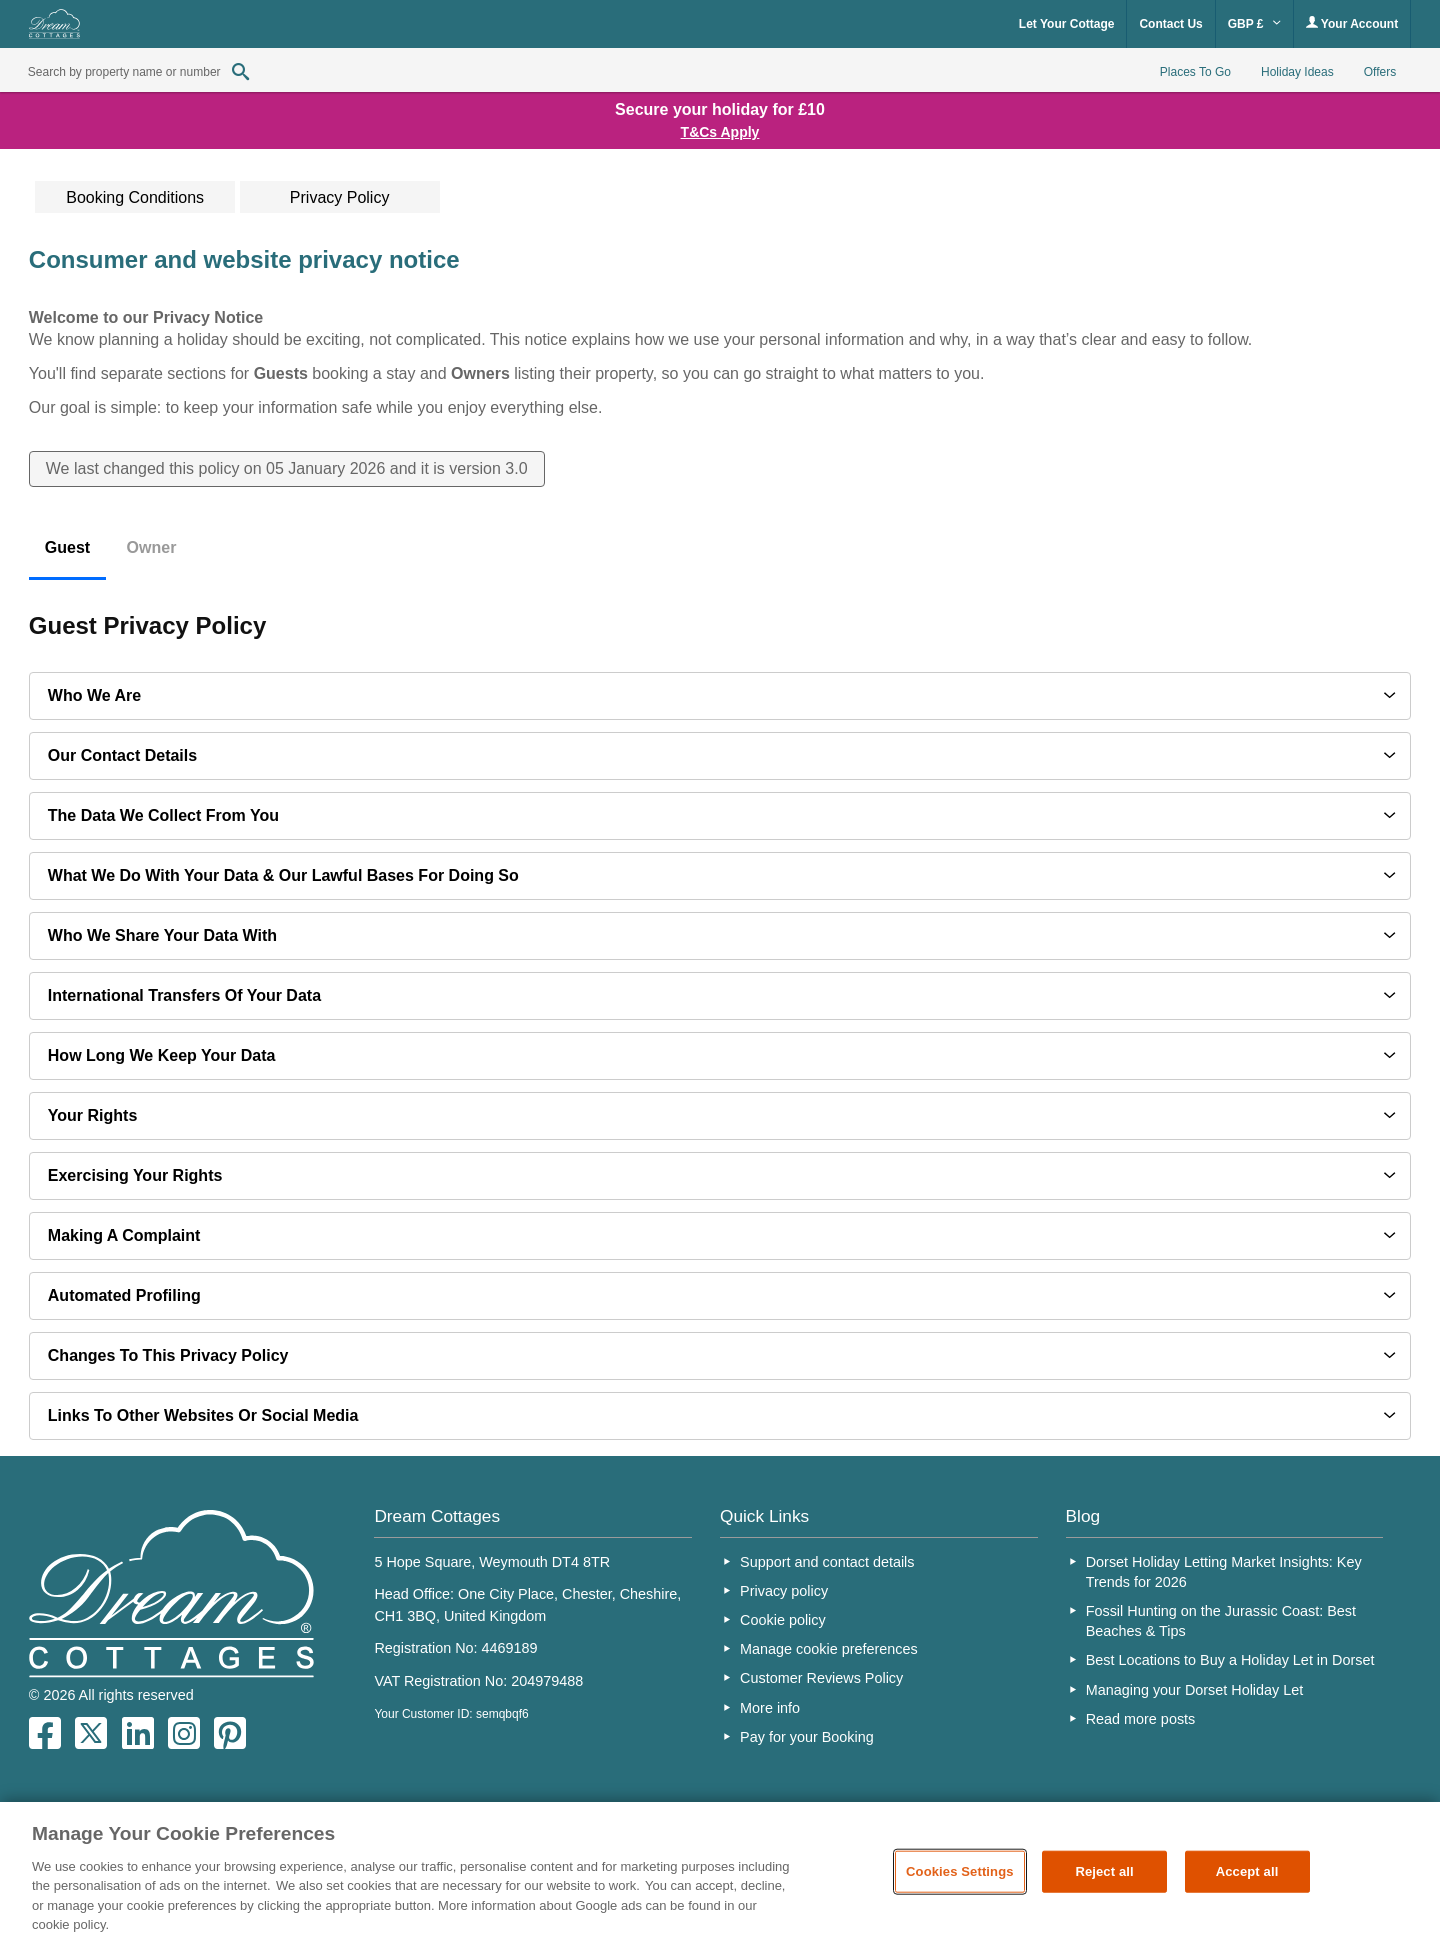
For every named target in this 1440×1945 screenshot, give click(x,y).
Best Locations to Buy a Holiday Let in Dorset (1230, 1660)
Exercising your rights (135, 1175)
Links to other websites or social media (203, 1415)
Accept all (1247, 1871)
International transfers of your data (184, 995)
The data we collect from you (163, 815)
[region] (720, 1873)
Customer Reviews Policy (821, 1678)
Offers (1380, 72)
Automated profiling (124, 1295)
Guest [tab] (67, 547)
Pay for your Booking (807, 1737)
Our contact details (122, 755)
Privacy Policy (340, 197)
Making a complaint (124, 1235)
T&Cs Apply (720, 132)
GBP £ (1254, 24)
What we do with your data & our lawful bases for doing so (283, 875)
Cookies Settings (960, 1871)
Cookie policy (783, 1620)
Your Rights (92, 1115)
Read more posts (1141, 1719)
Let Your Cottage (1067, 24)
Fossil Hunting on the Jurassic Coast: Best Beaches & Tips (1221, 1621)
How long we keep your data (162, 1055)
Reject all (1104, 1871)
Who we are (94, 695)
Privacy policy (784, 1591)
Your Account (1352, 23)
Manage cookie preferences (829, 1649)
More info (770, 1708)
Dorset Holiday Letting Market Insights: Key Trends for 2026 (1224, 1572)
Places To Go (1195, 72)
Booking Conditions (135, 197)
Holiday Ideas (1297, 72)
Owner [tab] (152, 547)
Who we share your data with (162, 935)
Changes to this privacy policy (168, 1355)
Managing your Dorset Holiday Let (1195, 1690)
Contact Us (1170, 24)
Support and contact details (827, 1562)
